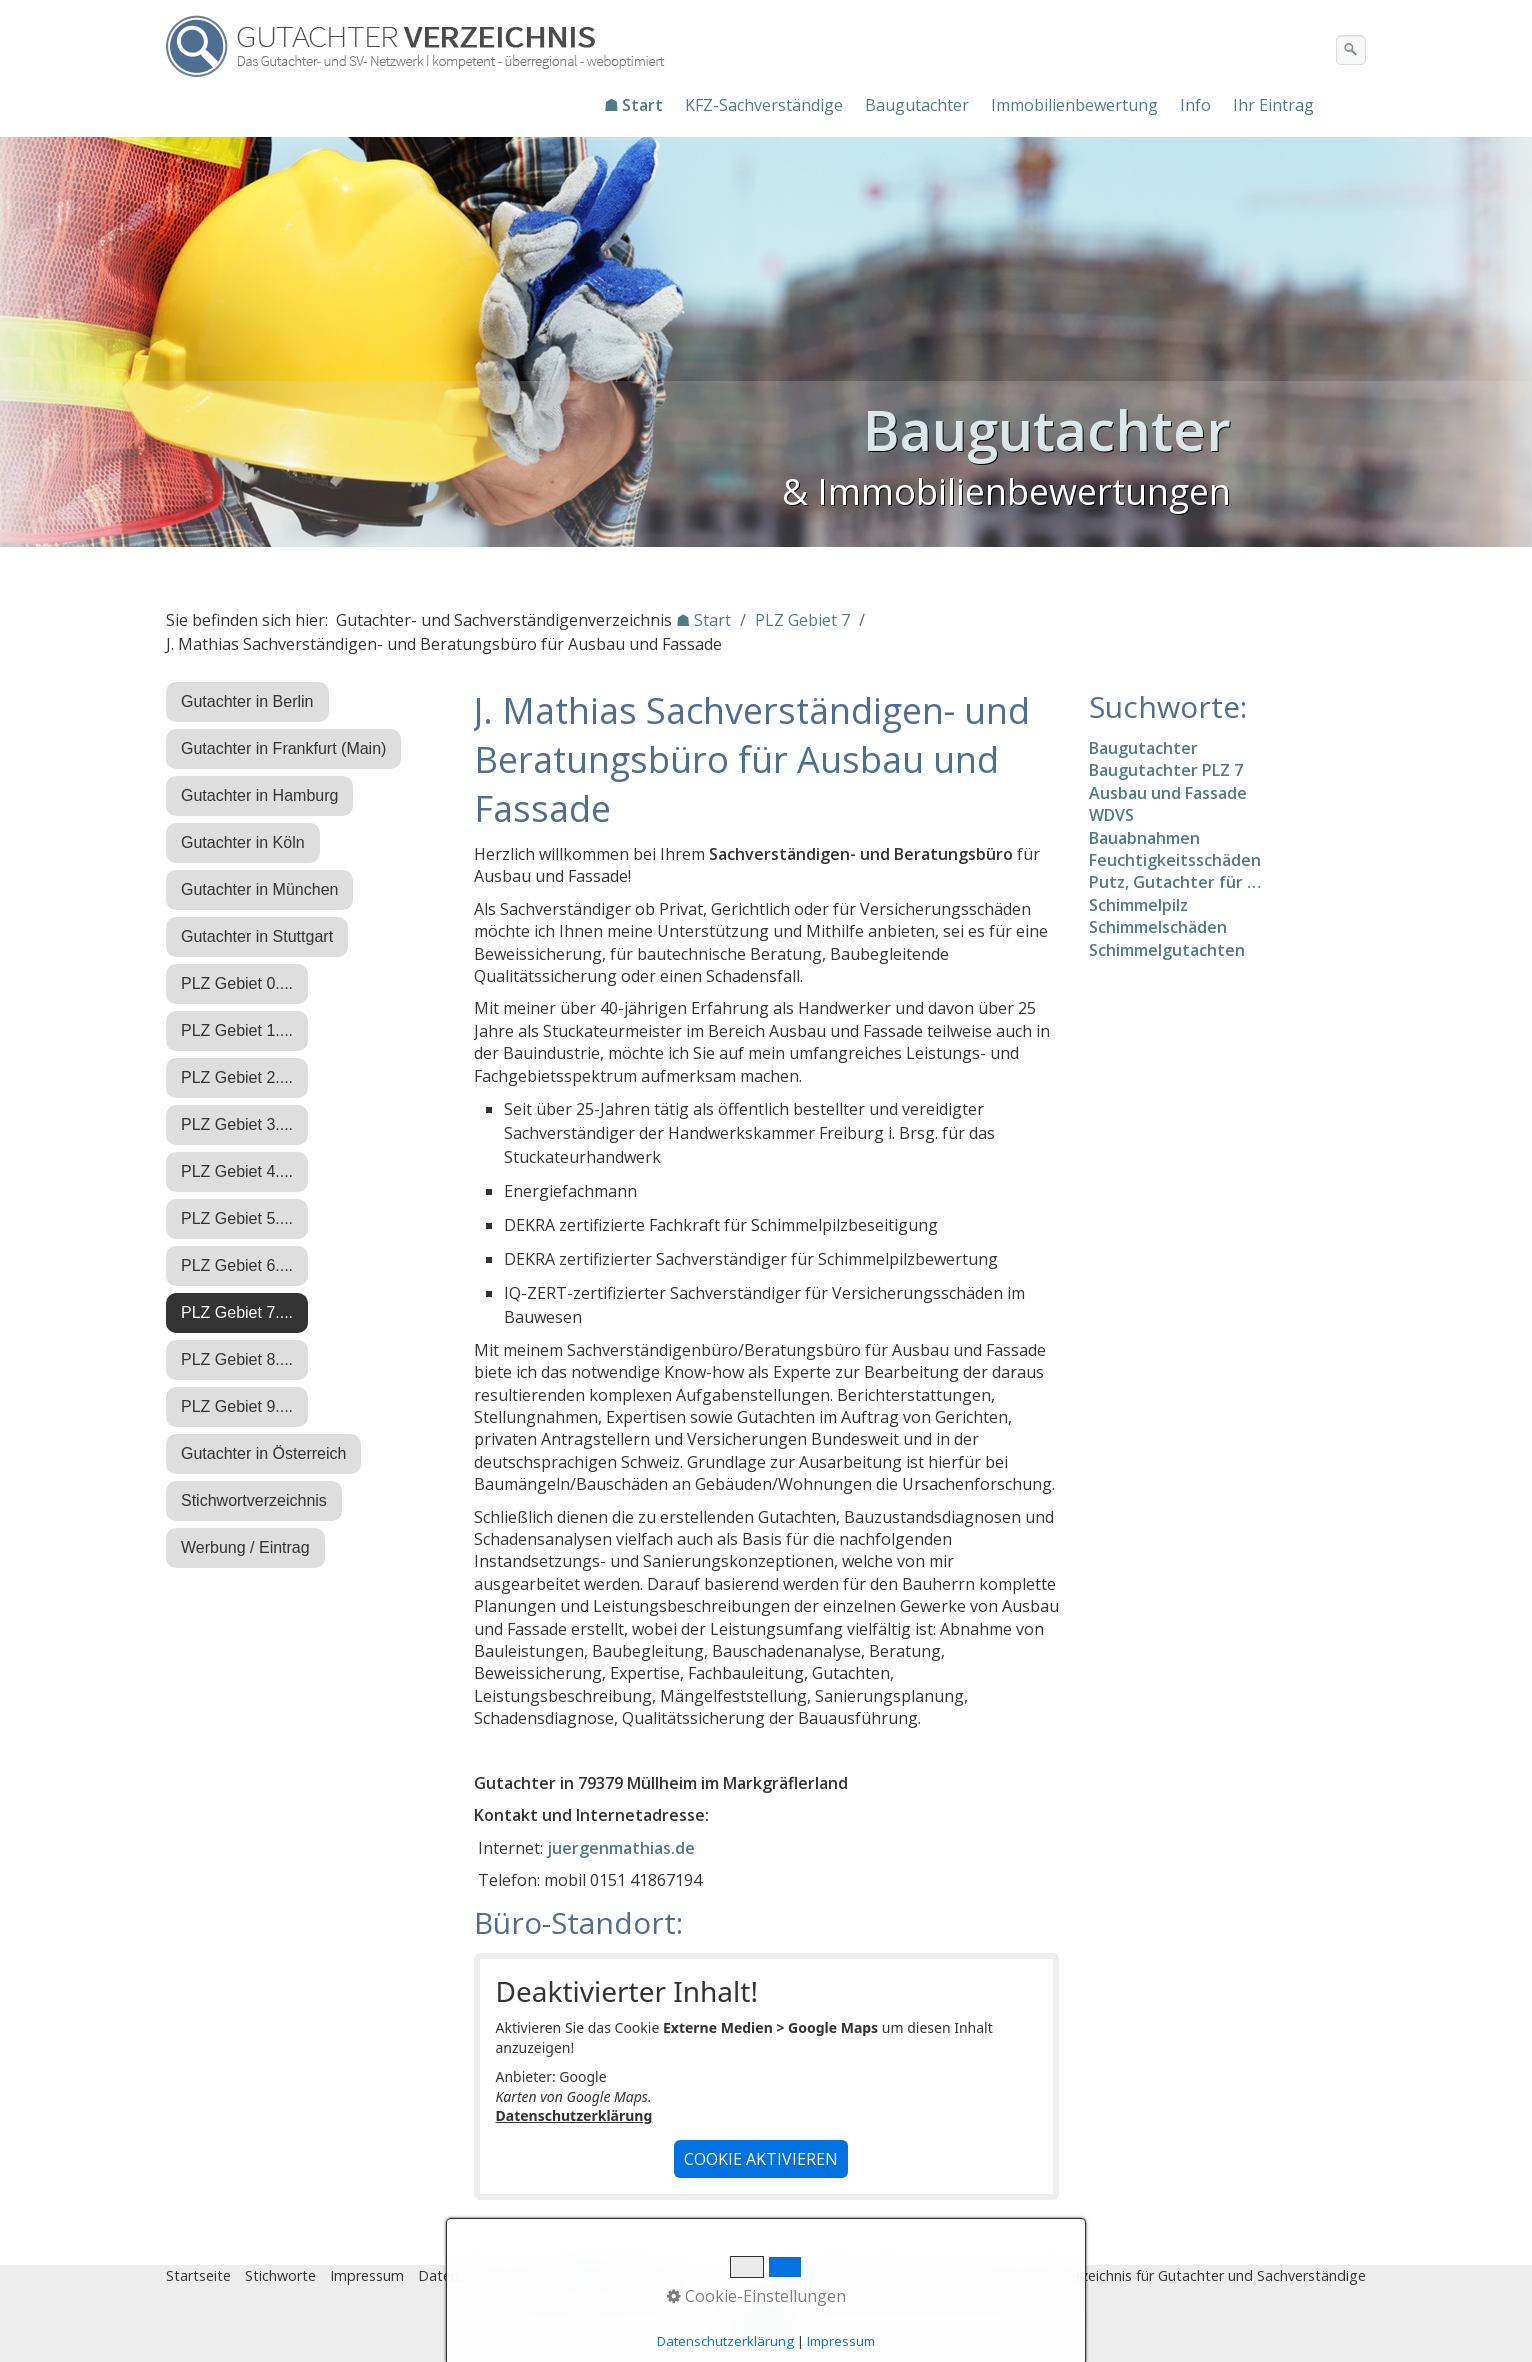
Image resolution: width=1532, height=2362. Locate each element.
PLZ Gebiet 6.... (237, 1265)
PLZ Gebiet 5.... (237, 1218)
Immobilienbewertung (1074, 105)
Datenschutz (460, 2275)
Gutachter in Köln (243, 842)
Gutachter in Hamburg (259, 795)
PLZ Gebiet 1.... (237, 1030)
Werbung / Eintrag (245, 1547)
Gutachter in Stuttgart (257, 936)
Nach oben (766, 2329)
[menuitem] (634, 105)
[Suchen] (1351, 50)
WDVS (1111, 815)
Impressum (367, 2275)
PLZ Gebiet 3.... (237, 1124)
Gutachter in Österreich (263, 1453)
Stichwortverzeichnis (254, 1500)
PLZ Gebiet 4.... (237, 1171)
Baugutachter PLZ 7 (1166, 770)
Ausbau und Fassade (1168, 793)
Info (1195, 105)
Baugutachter (917, 105)
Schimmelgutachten (1167, 950)
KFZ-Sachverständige (764, 105)
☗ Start (633, 105)
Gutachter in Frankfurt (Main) (283, 748)
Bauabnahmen (1144, 838)
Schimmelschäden (1158, 927)
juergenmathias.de (621, 1848)
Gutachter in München (259, 889)
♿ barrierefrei (624, 2275)
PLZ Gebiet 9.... (237, 1406)
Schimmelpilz (1138, 905)
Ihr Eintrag (1273, 105)
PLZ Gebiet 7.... (237, 1312)
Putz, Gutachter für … (1175, 882)
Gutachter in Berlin (247, 701)
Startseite (198, 2275)
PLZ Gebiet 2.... (237, 1077)
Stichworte (280, 2275)
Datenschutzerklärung (574, 2115)
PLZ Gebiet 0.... (237, 983)
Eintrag (539, 2275)
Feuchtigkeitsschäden (1175, 860)
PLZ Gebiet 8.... (237, 1359)
